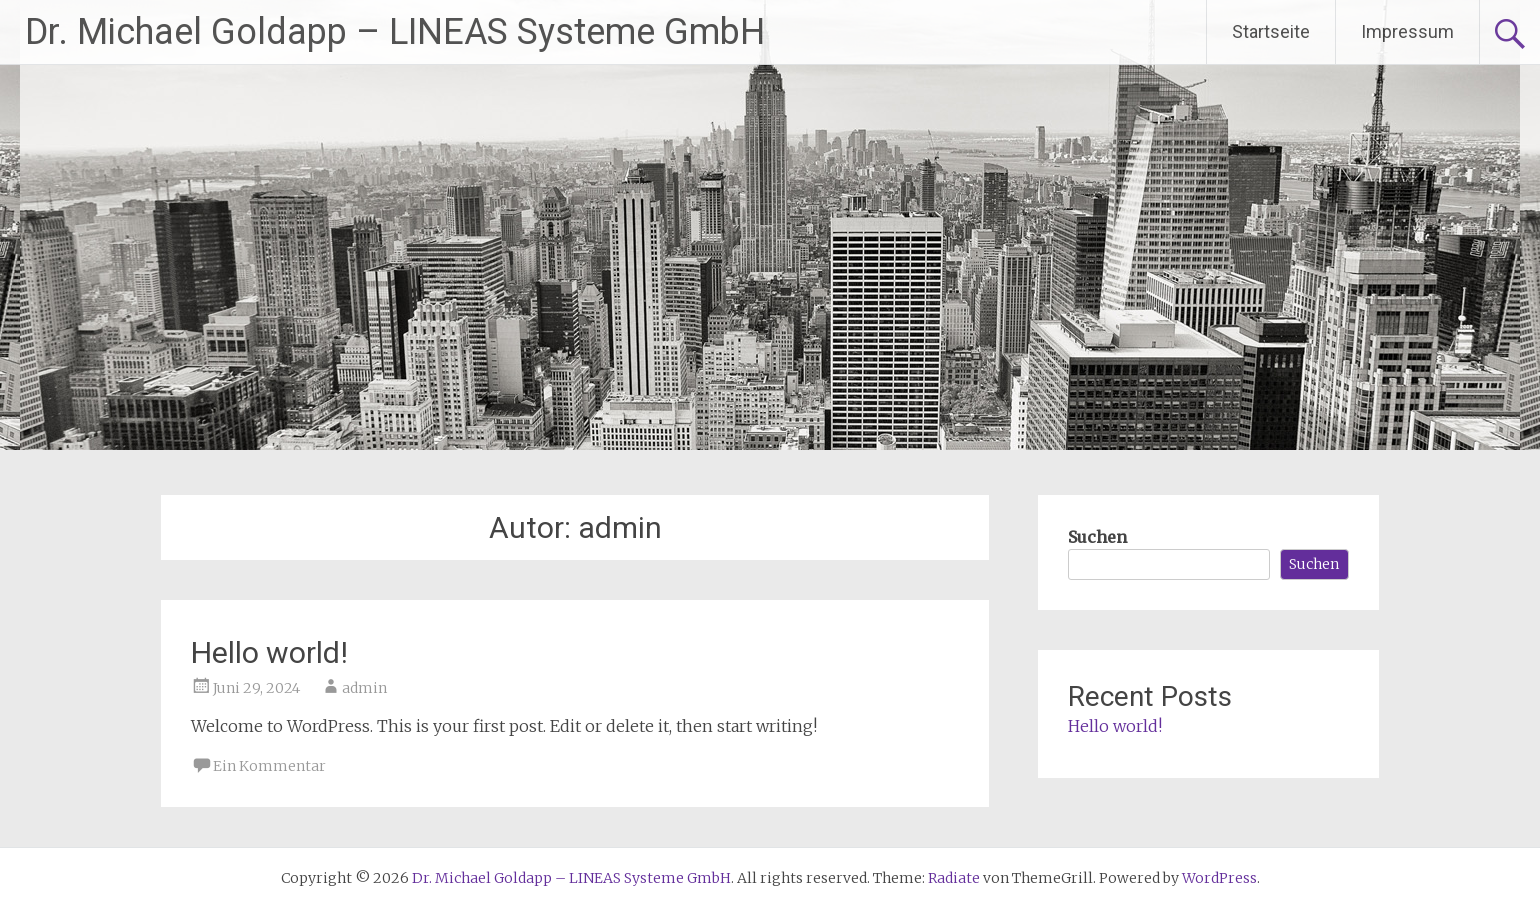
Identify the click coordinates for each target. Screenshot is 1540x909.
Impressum (1407, 31)
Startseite (1271, 31)
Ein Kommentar (269, 766)
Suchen (1097, 537)
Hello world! (269, 652)
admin (364, 688)
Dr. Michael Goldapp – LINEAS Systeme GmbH (395, 32)
